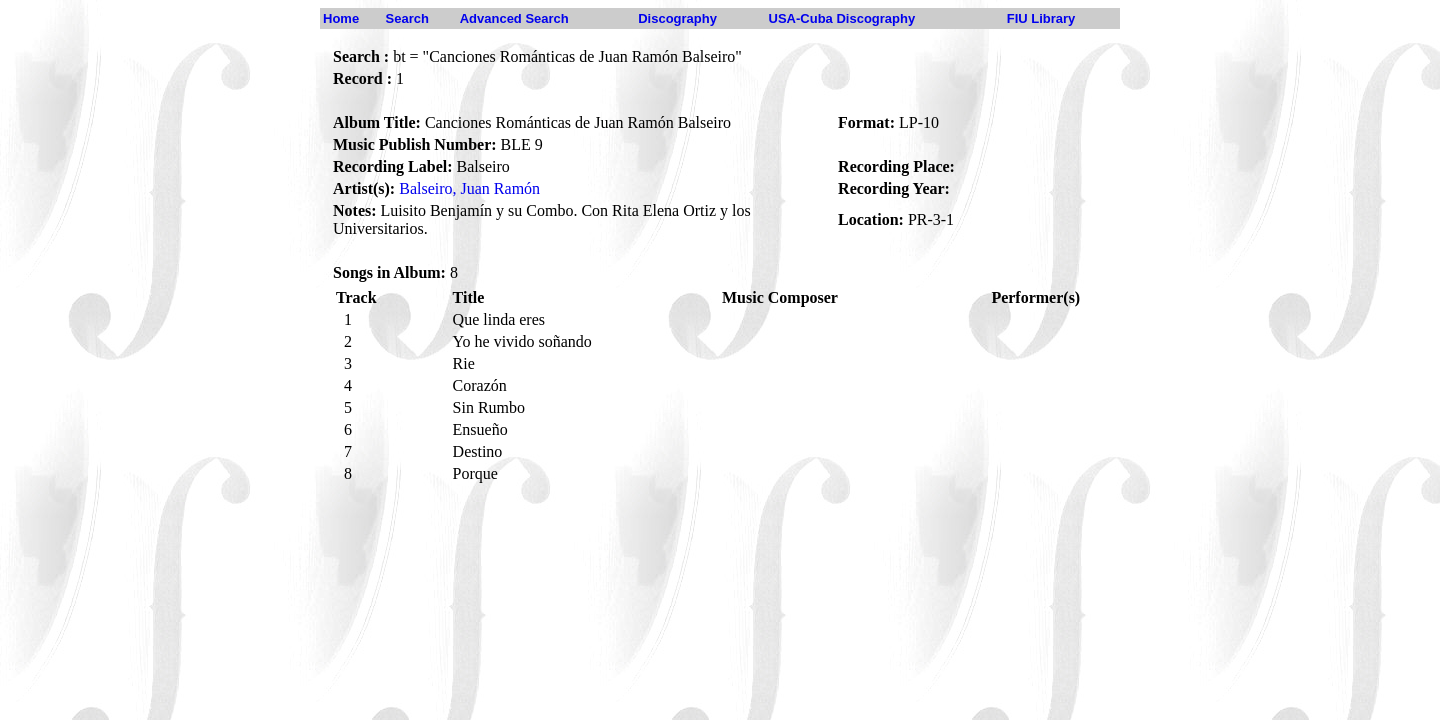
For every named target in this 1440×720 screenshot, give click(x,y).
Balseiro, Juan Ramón (469, 188)
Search (407, 18)
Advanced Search (514, 18)
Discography (677, 18)
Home (341, 18)
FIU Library (1041, 18)
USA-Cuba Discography (842, 18)
